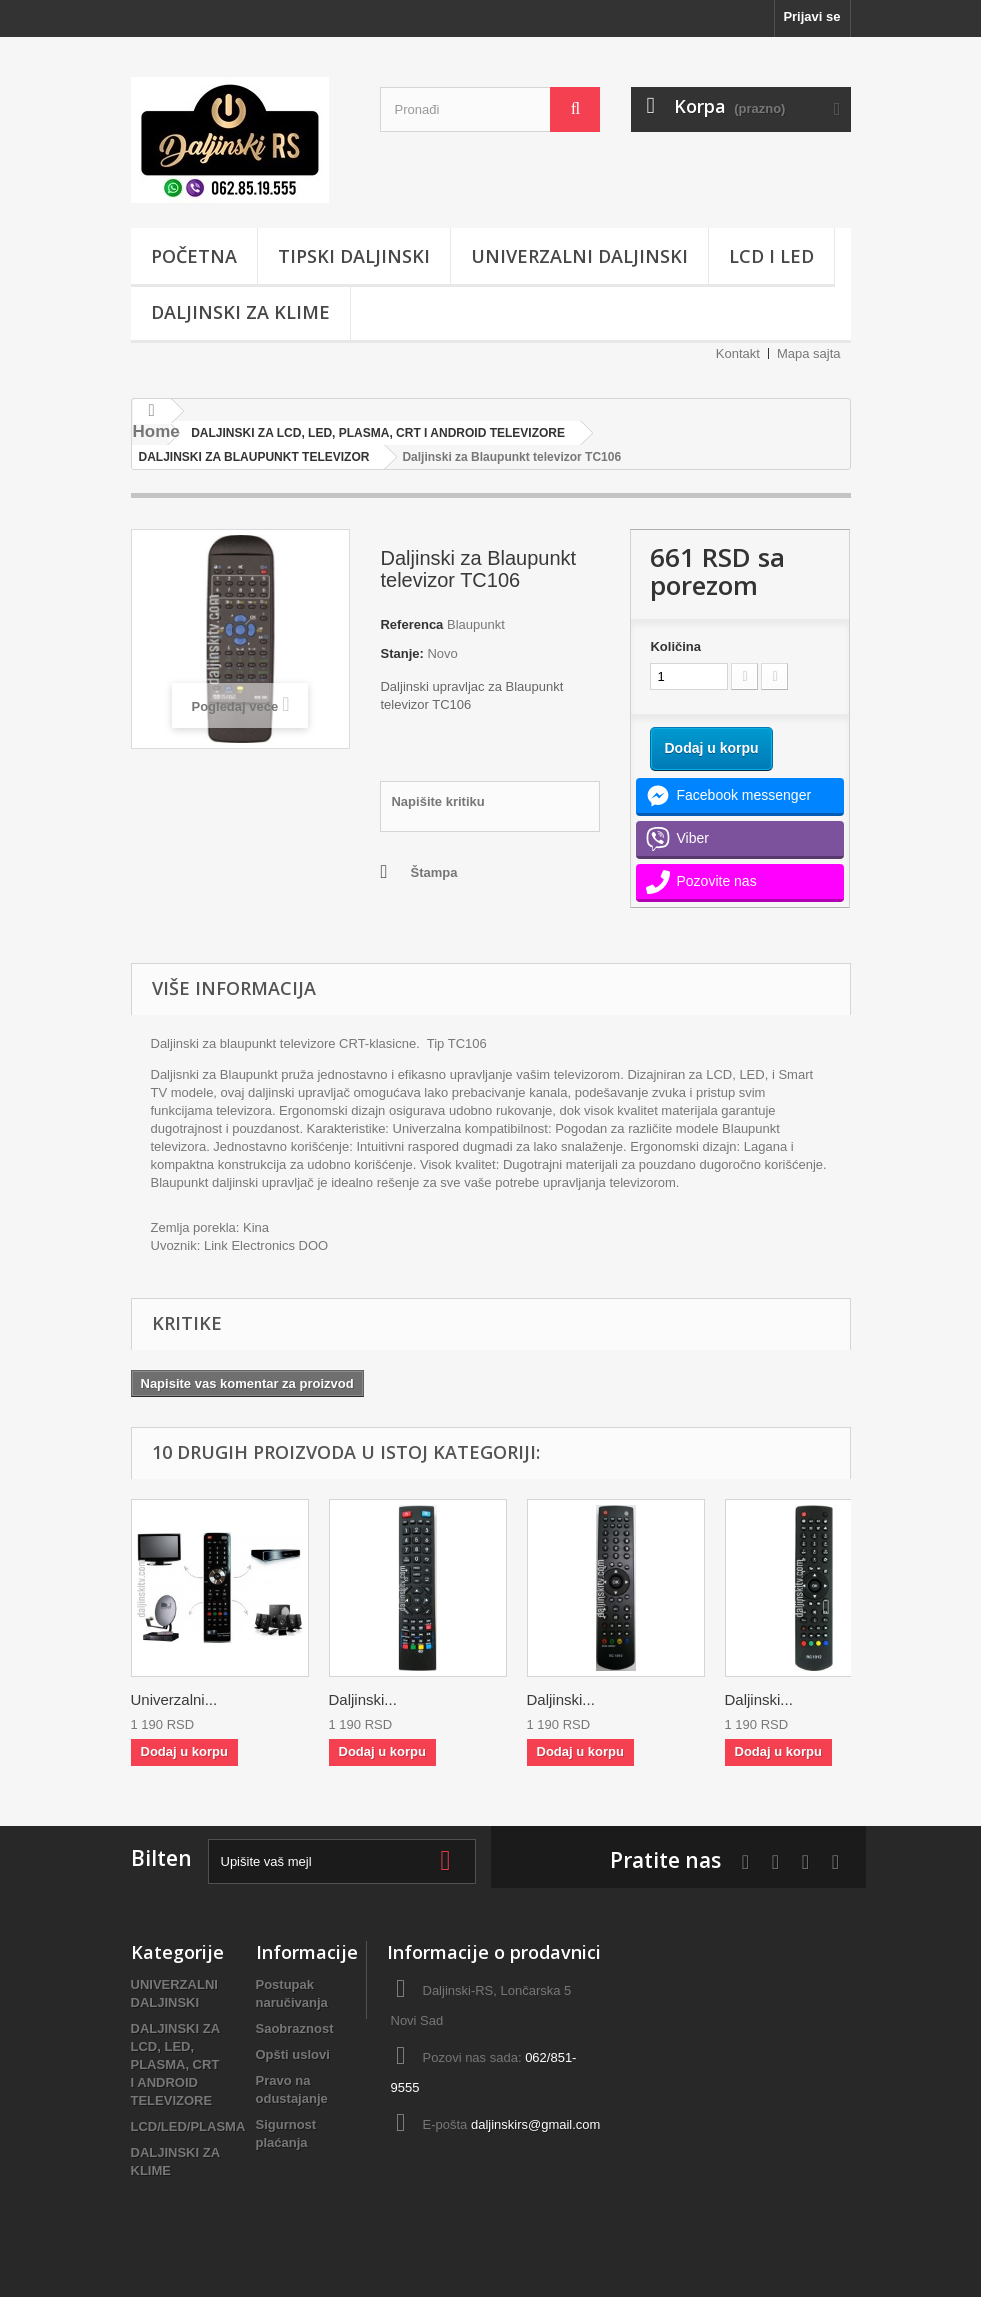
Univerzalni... (174, 1699)
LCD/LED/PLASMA (188, 2126)
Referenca (411, 624)
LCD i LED (771, 256)
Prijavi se (811, 16)
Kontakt (738, 353)
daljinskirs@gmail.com (536, 2124)
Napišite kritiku (437, 801)
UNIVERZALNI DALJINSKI (579, 256)
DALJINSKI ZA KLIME (240, 312)
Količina (675, 646)
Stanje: (401, 653)
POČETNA (194, 256)
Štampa (433, 872)
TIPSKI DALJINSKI (354, 256)
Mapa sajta (809, 353)
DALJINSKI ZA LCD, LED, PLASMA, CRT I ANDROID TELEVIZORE (175, 2064)
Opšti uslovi (293, 2054)
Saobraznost (295, 2028)
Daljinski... (363, 1699)
